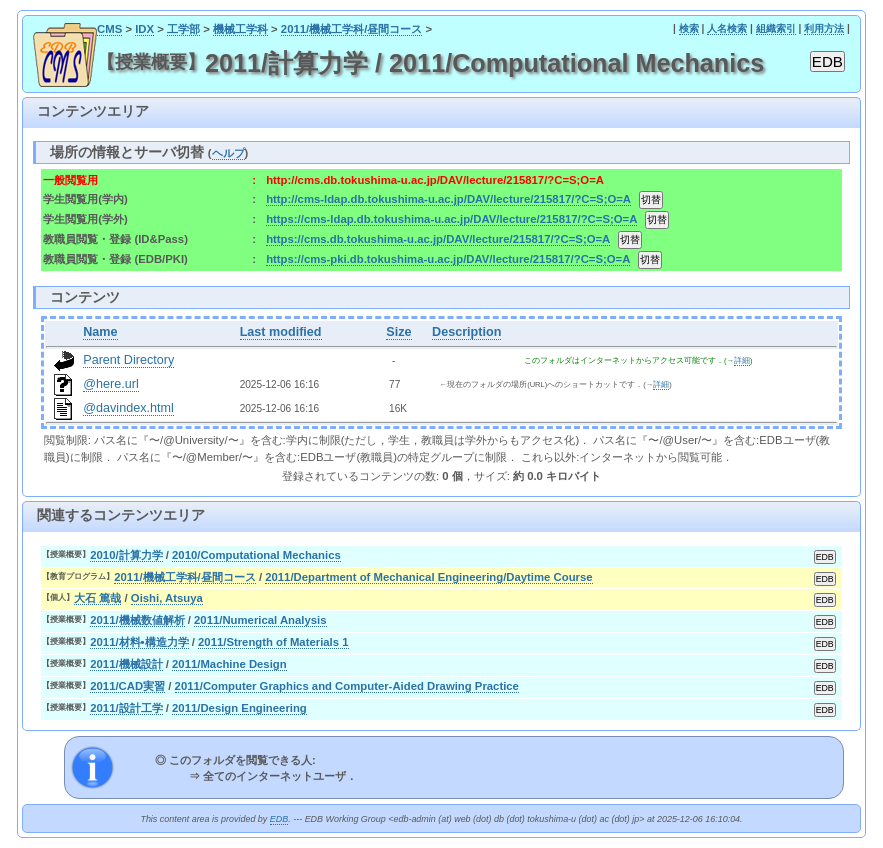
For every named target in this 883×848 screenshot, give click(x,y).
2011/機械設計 (126, 664)
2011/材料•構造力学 (139, 642)
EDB (279, 819)
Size (398, 332)
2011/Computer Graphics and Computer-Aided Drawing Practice (347, 686)
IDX (144, 29)
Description (466, 332)
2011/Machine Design (229, 664)
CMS (109, 29)
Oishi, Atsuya (167, 598)
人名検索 (727, 28)
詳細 (742, 360)
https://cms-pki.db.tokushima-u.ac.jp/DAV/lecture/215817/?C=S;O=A (448, 259)
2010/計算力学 (126, 555)
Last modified (281, 332)
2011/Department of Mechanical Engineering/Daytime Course (428, 577)
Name (100, 332)
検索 (689, 28)
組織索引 (776, 28)
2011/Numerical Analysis (260, 620)
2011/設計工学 (126, 708)
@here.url (111, 384)
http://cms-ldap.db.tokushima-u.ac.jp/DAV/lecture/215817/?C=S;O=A (448, 199)
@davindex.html (128, 408)
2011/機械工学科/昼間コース (352, 29)
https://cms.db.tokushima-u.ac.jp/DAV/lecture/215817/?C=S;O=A (438, 239)
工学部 (183, 29)
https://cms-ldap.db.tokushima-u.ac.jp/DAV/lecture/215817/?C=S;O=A (451, 219)
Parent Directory (128, 360)
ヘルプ (228, 153)
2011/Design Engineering (239, 708)
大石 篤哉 (97, 598)
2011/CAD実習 (127, 686)
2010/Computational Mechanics (256, 555)
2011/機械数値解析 (137, 620)
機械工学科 (240, 29)
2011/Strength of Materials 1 (273, 642)
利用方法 (824, 28)
